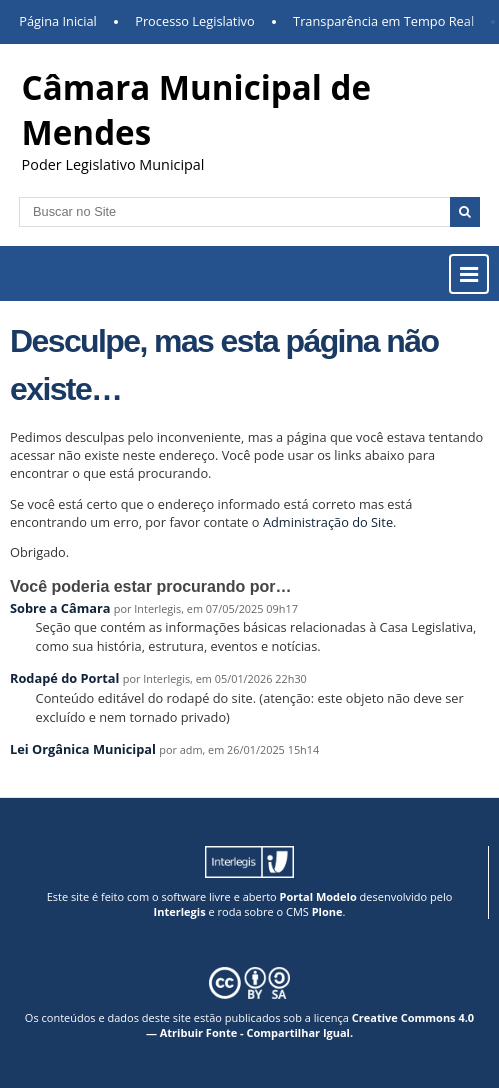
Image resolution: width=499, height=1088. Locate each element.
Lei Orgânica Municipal (83, 749)
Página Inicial (58, 21)
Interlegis (180, 911)
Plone (327, 911)
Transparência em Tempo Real (383, 21)
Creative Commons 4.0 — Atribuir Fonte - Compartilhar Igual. (310, 1025)
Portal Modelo (318, 896)
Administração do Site (328, 522)
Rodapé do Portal (65, 678)
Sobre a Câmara (60, 608)
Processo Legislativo (195, 21)
